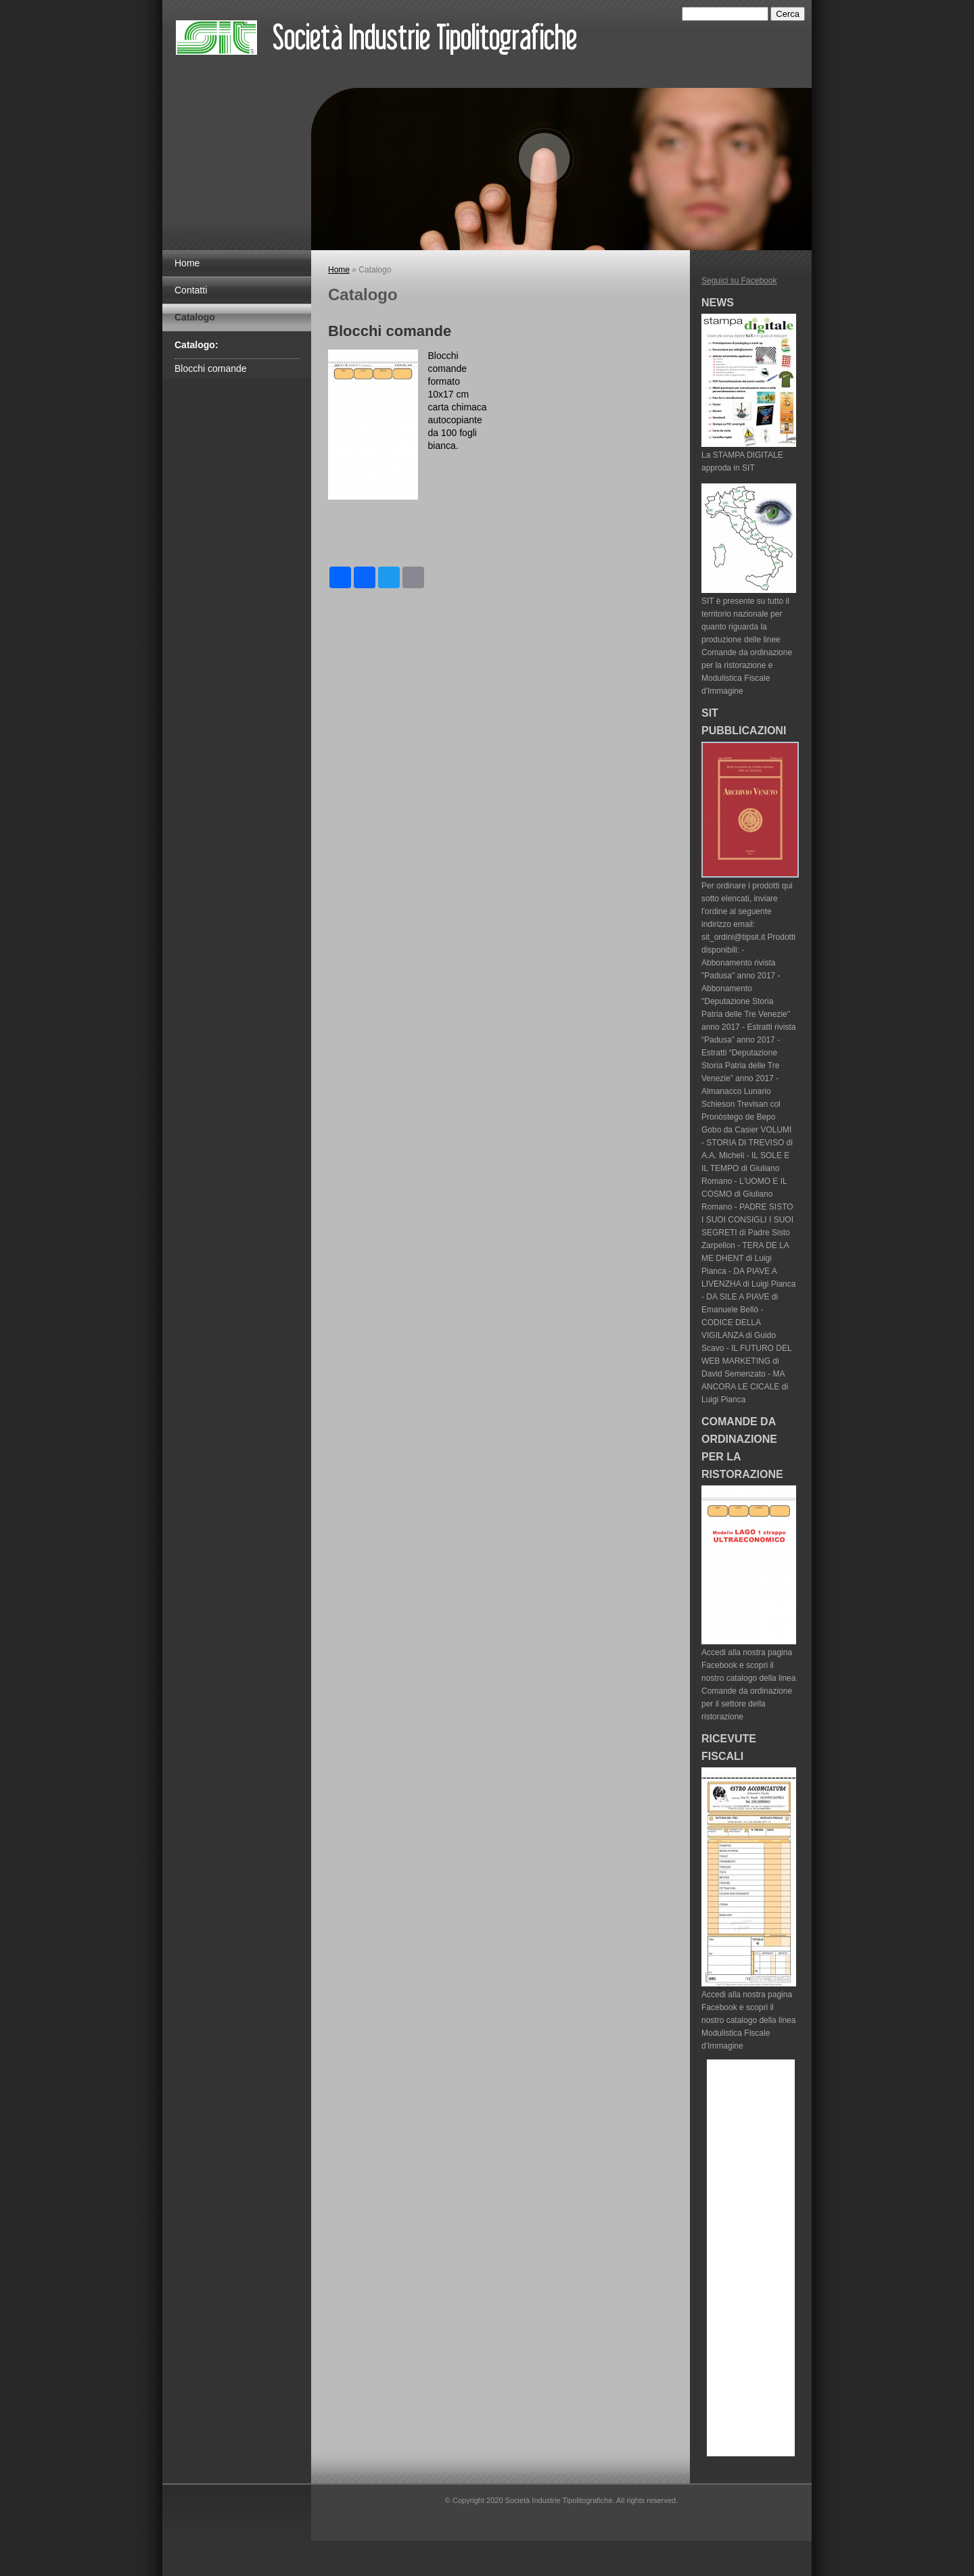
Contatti (191, 290)
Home (187, 263)
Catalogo (195, 317)
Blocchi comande (211, 368)
